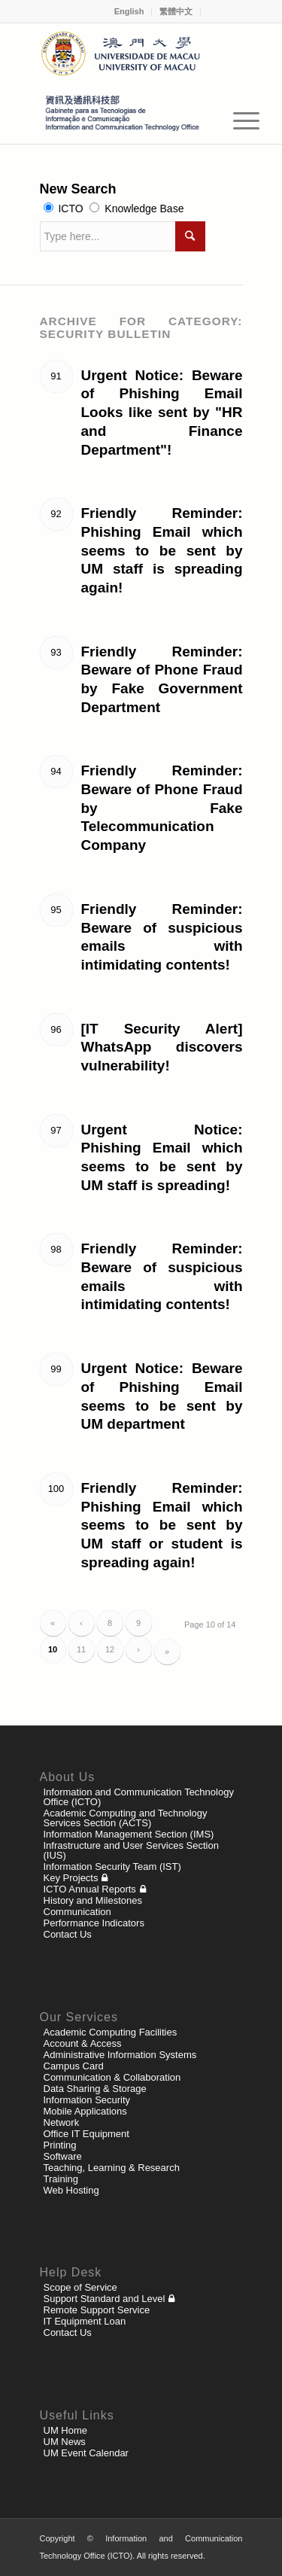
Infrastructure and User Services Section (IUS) (131, 1850)
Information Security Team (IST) (112, 1866)
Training (61, 2179)
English (129, 11)
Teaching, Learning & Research (112, 2167)
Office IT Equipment (86, 2133)
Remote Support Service (97, 2310)
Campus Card (74, 2066)
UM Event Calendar (86, 2453)
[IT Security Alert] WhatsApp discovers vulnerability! (162, 1047)
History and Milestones (93, 1900)
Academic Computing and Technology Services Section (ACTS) (126, 1817)
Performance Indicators (94, 1923)
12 (109, 1649)
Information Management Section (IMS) (129, 1834)
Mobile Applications (85, 2111)
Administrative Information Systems (120, 2054)
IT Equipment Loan (85, 2321)
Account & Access (83, 2043)
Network (62, 2122)
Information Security (87, 2100)
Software (63, 2156)
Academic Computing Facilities (110, 2032)
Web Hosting (71, 2190)
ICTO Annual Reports (90, 1889)
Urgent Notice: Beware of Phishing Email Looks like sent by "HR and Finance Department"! (162, 412)
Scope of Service (80, 2287)
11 (81, 1649)
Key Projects (71, 1877)
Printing (60, 2145)
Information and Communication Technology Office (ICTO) (139, 1796)
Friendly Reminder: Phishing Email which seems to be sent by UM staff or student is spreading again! (162, 1525)
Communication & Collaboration (112, 2077)
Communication (77, 1911)
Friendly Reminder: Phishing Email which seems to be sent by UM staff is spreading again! (162, 550)
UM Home (66, 2430)
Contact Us (68, 1934)
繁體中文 (176, 11)
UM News (65, 2441)
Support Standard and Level (104, 2298)
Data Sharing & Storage (95, 2088)
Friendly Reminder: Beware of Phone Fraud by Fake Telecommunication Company (162, 808)
